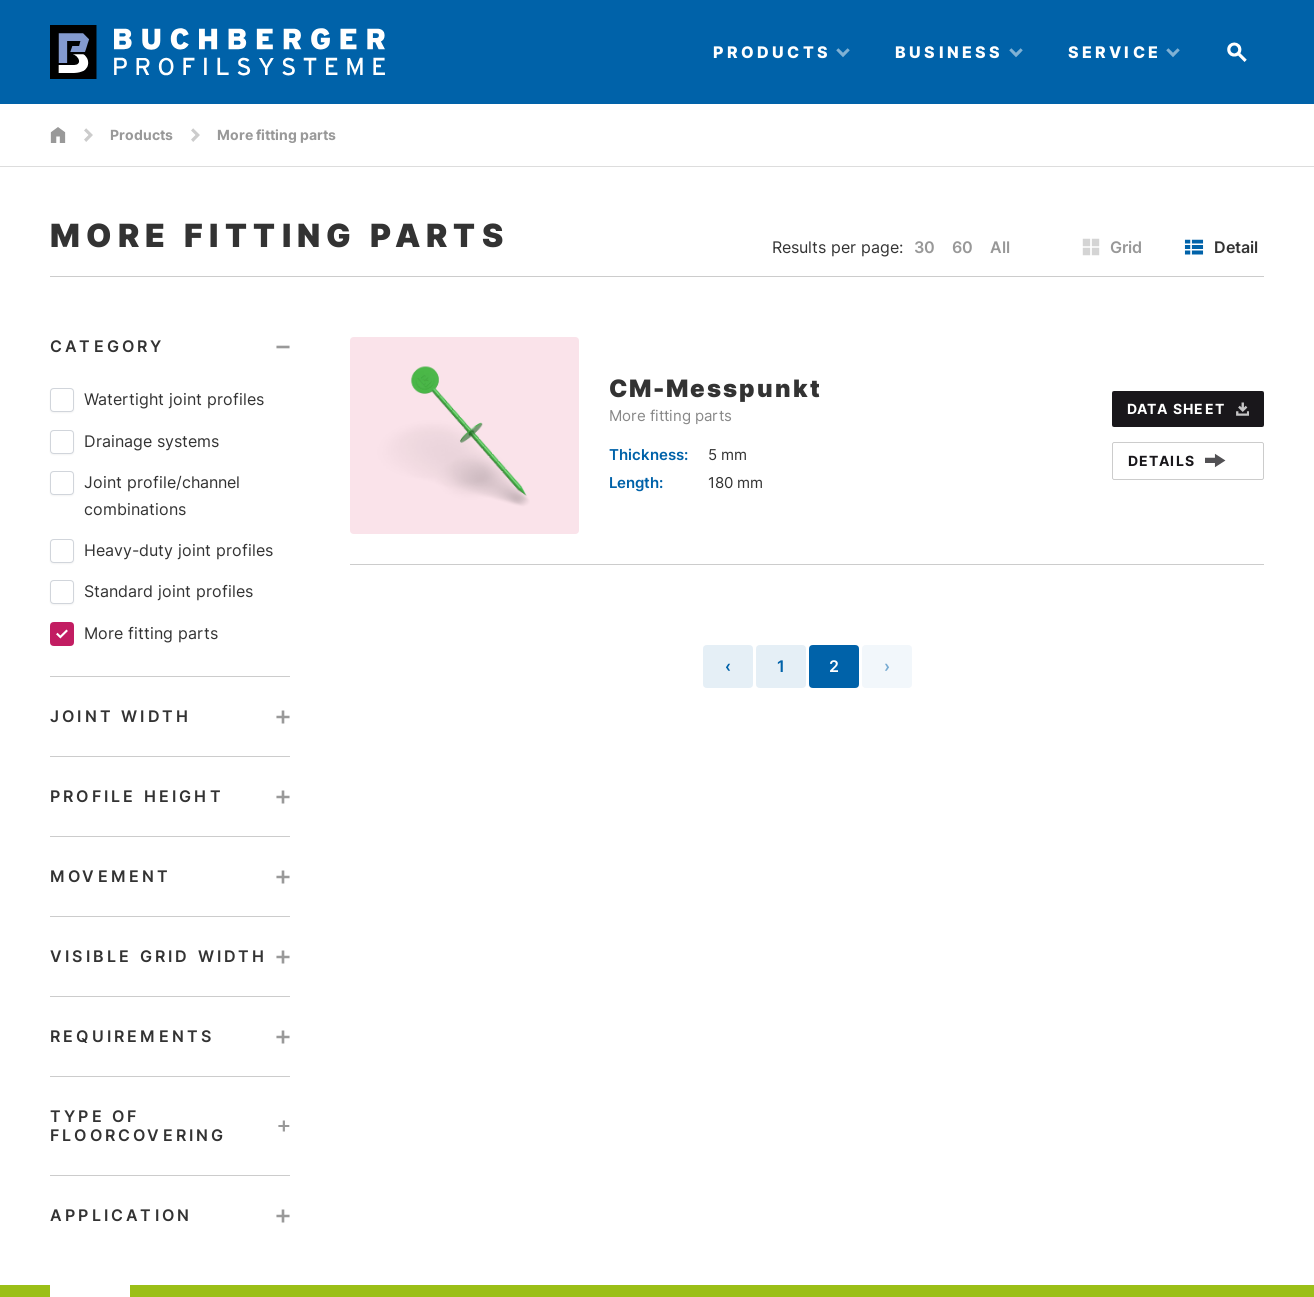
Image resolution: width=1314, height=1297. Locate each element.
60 (962, 247)
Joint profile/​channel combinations (145, 494)
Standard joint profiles (151, 592)
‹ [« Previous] (728, 666)
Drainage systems (134, 442)
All (1000, 247)
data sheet (1188, 408)
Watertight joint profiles (157, 400)
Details (1177, 460)
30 (924, 247)
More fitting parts (134, 634)
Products (141, 134)
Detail (1221, 247)
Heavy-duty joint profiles (161, 551)
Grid (1112, 247)
